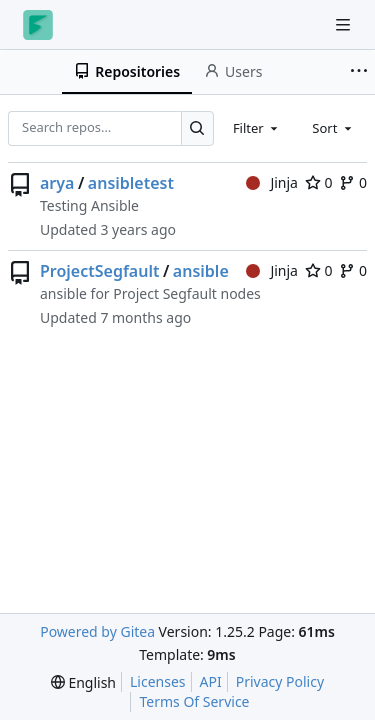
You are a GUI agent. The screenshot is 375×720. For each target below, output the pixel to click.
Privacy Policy (280, 681)
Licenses (158, 681)
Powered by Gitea (97, 631)
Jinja (272, 182)
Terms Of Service (194, 701)
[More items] (359, 72)
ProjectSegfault (99, 271)
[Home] (38, 25)
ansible (201, 271)
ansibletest (131, 183)
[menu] (83, 682)
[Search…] (197, 128)
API (211, 681)
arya (57, 183)
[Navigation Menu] (345, 24)
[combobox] (257, 128)
